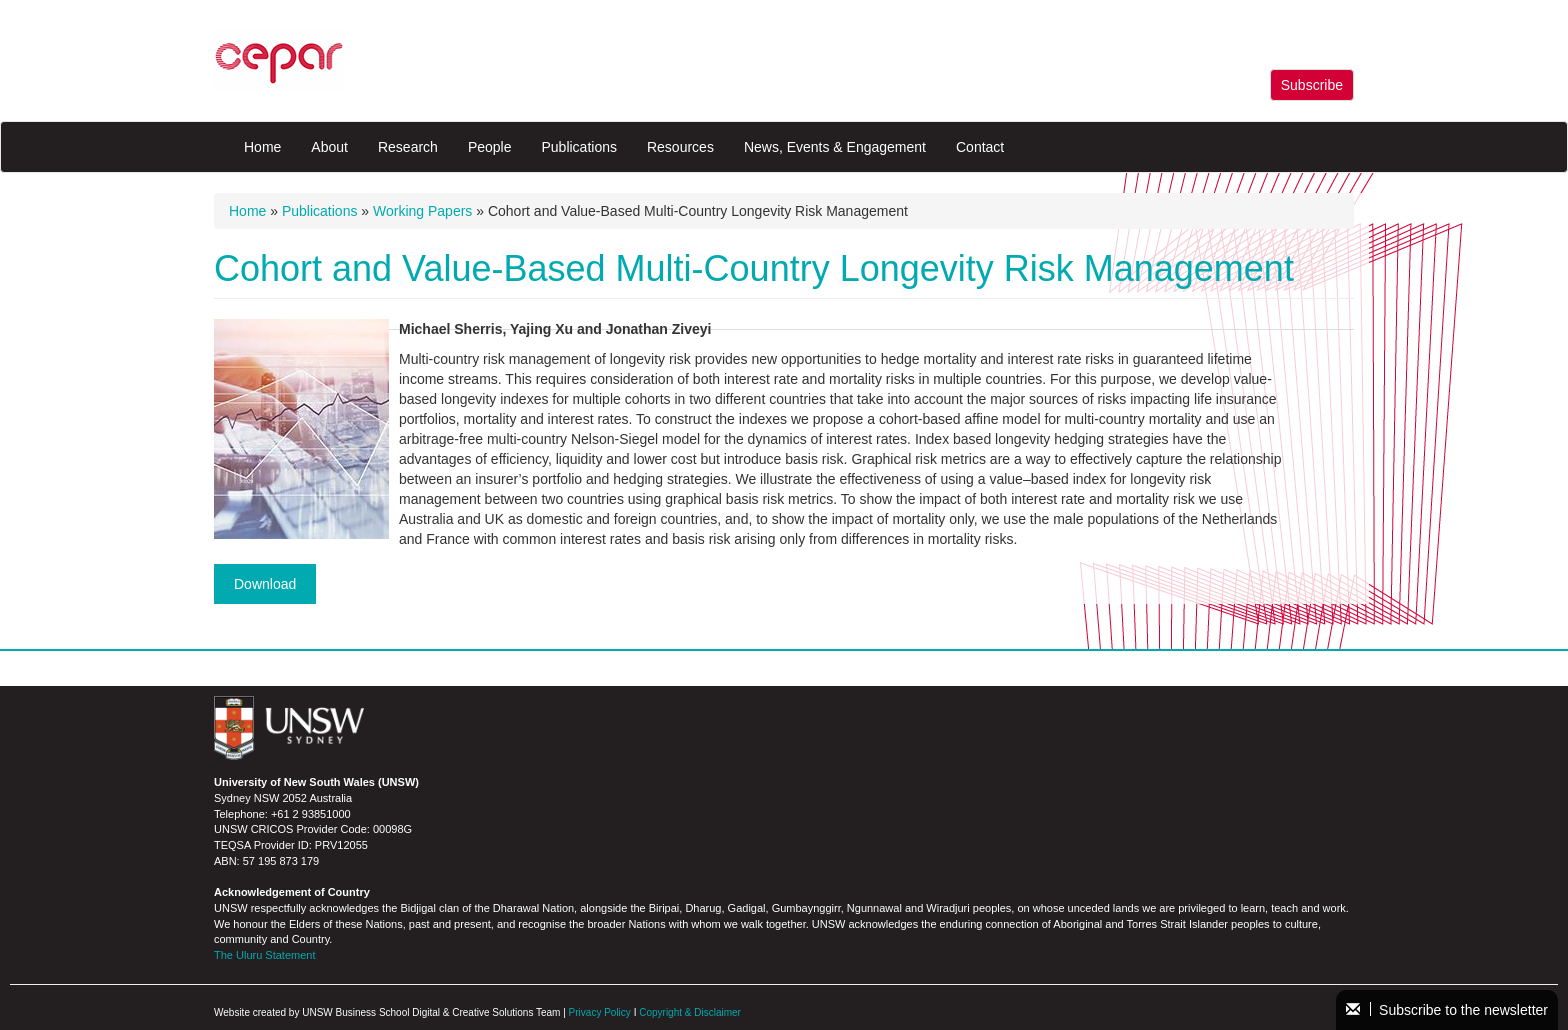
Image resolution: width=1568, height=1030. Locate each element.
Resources (680, 147)
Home (262, 147)
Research (408, 147)
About (329, 147)
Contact (980, 147)
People (490, 147)
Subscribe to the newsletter (1447, 1010)
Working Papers (422, 211)
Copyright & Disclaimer (690, 1012)
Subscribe (1312, 85)
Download (265, 584)
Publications (579, 147)
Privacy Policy (600, 1012)
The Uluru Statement (265, 955)
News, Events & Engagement (835, 147)
